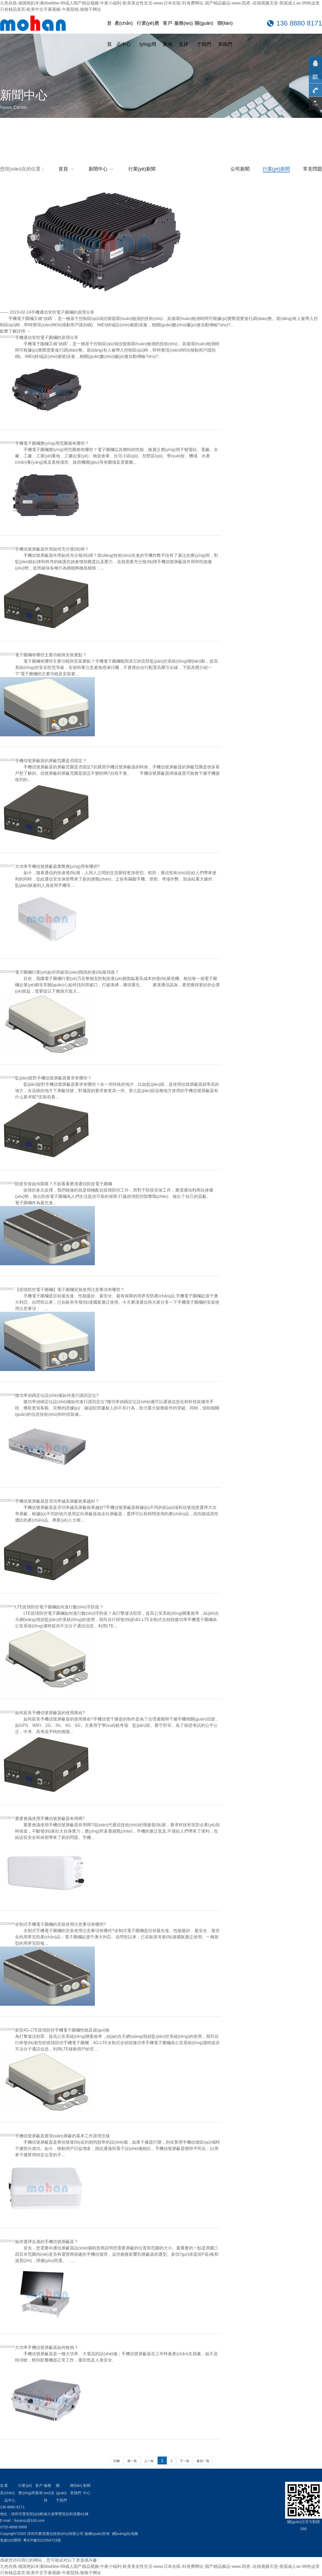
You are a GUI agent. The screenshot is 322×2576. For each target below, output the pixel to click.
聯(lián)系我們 (225, 34)
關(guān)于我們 (204, 34)
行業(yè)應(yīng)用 (148, 34)
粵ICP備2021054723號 (42, 2540)
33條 (116, 2461)
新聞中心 (98, 169)
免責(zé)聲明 (10, 2540)
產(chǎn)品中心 (124, 34)
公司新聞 (240, 169)
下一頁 (184, 2461)
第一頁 (132, 2461)
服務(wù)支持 (183, 34)
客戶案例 (167, 34)
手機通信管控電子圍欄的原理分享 (62, 312)
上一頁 (149, 2461)
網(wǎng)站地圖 (125, 2534)
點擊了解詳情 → (15, 331)
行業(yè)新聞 (276, 169)
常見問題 (312, 169)
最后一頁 (203, 2461)
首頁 (109, 34)
